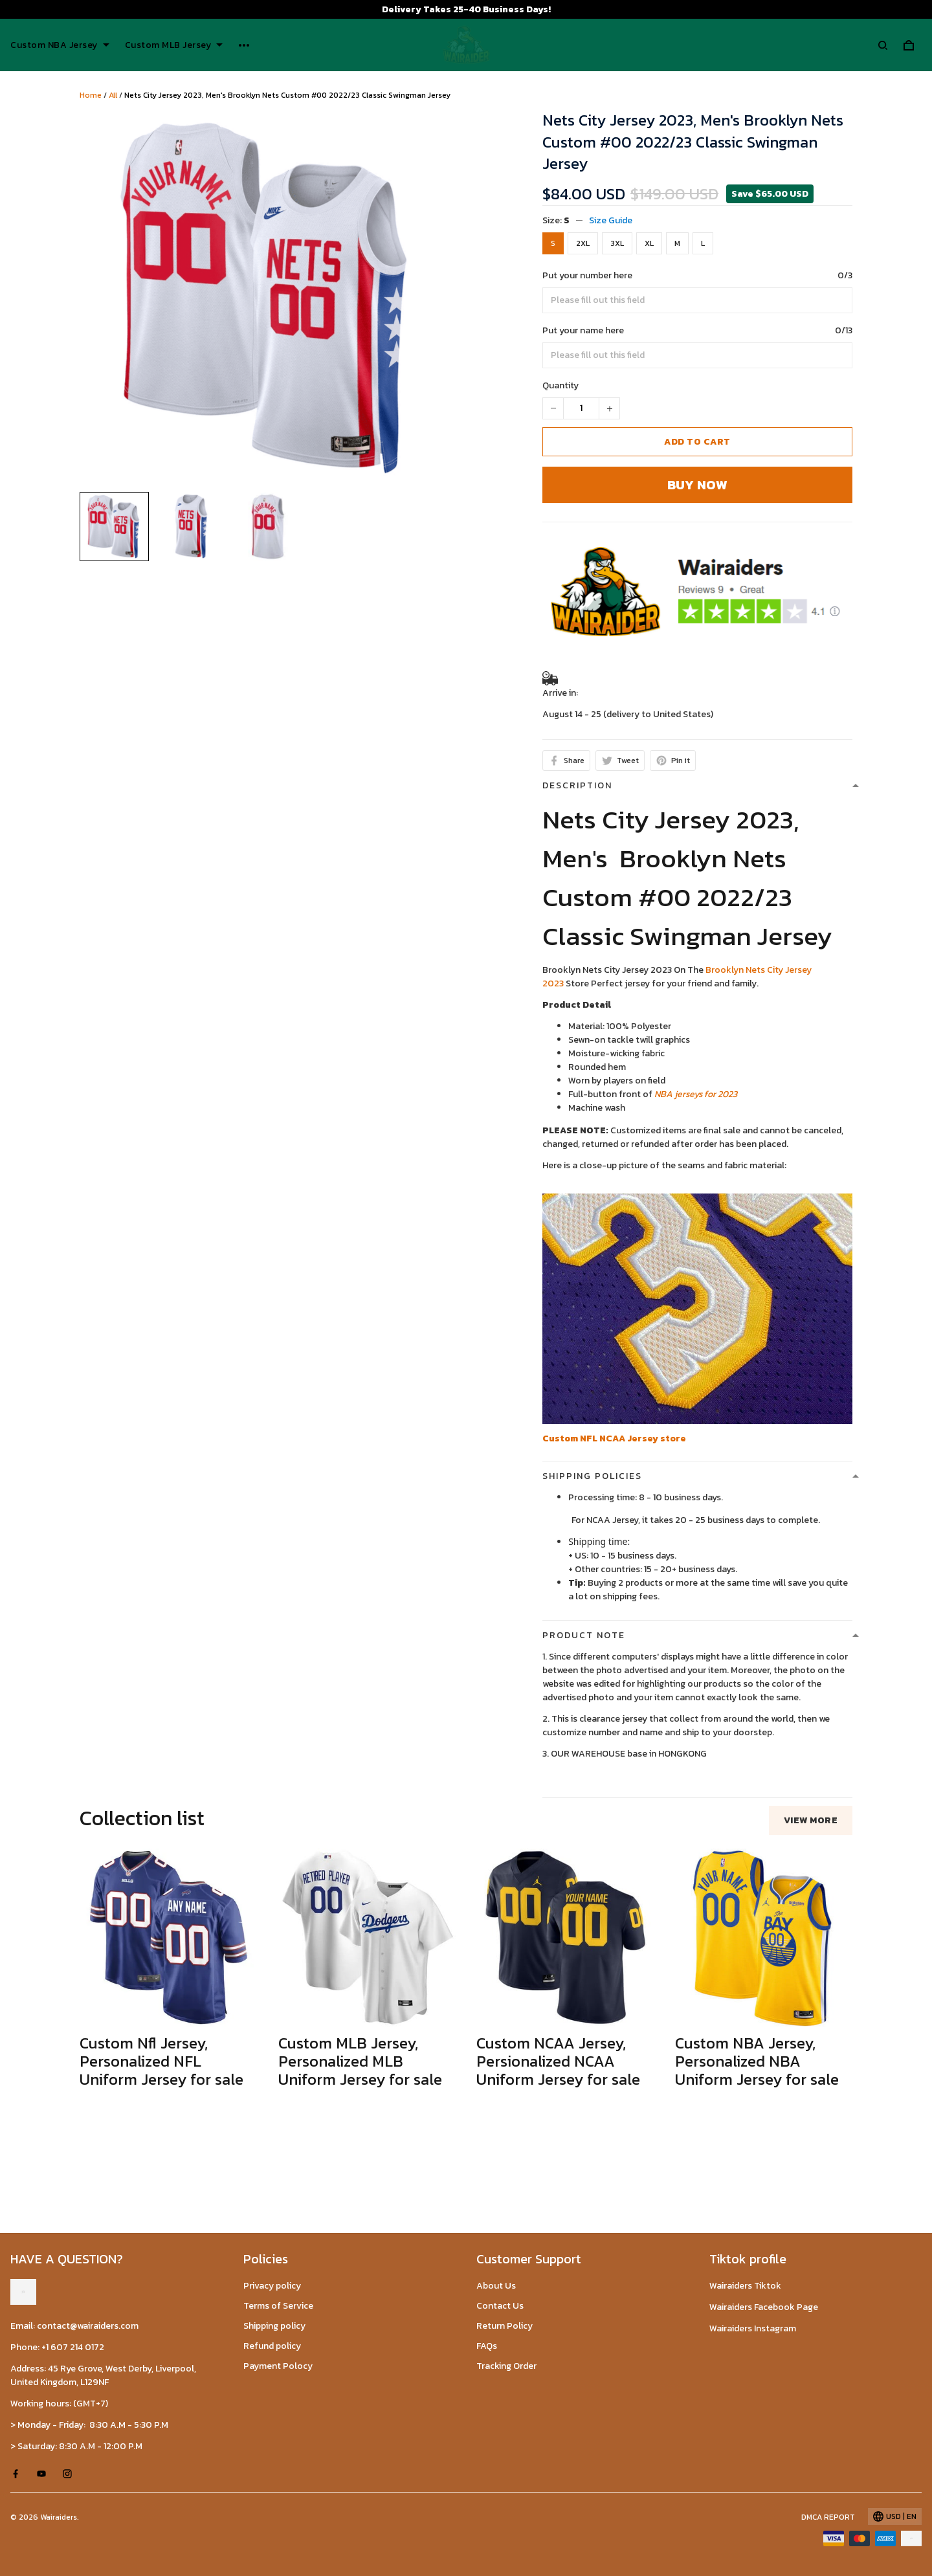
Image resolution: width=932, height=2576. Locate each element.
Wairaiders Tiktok (745, 2286)
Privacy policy (272, 2286)
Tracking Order (506, 2366)
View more (811, 1820)
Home (91, 95)
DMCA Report (828, 2517)
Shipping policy (274, 2326)
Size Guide (610, 220)
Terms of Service (278, 2306)
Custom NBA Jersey (59, 45)
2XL (583, 243)
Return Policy (504, 2326)
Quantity (560, 385)
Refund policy (272, 2346)
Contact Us (500, 2306)
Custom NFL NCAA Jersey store (614, 1438)
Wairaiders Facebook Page (763, 2307)
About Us (496, 2286)
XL (649, 243)
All (113, 95)
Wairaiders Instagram (752, 2328)
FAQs (486, 2346)
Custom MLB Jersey (174, 45)
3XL (617, 243)
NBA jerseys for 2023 (695, 1094)
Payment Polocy (278, 2366)
